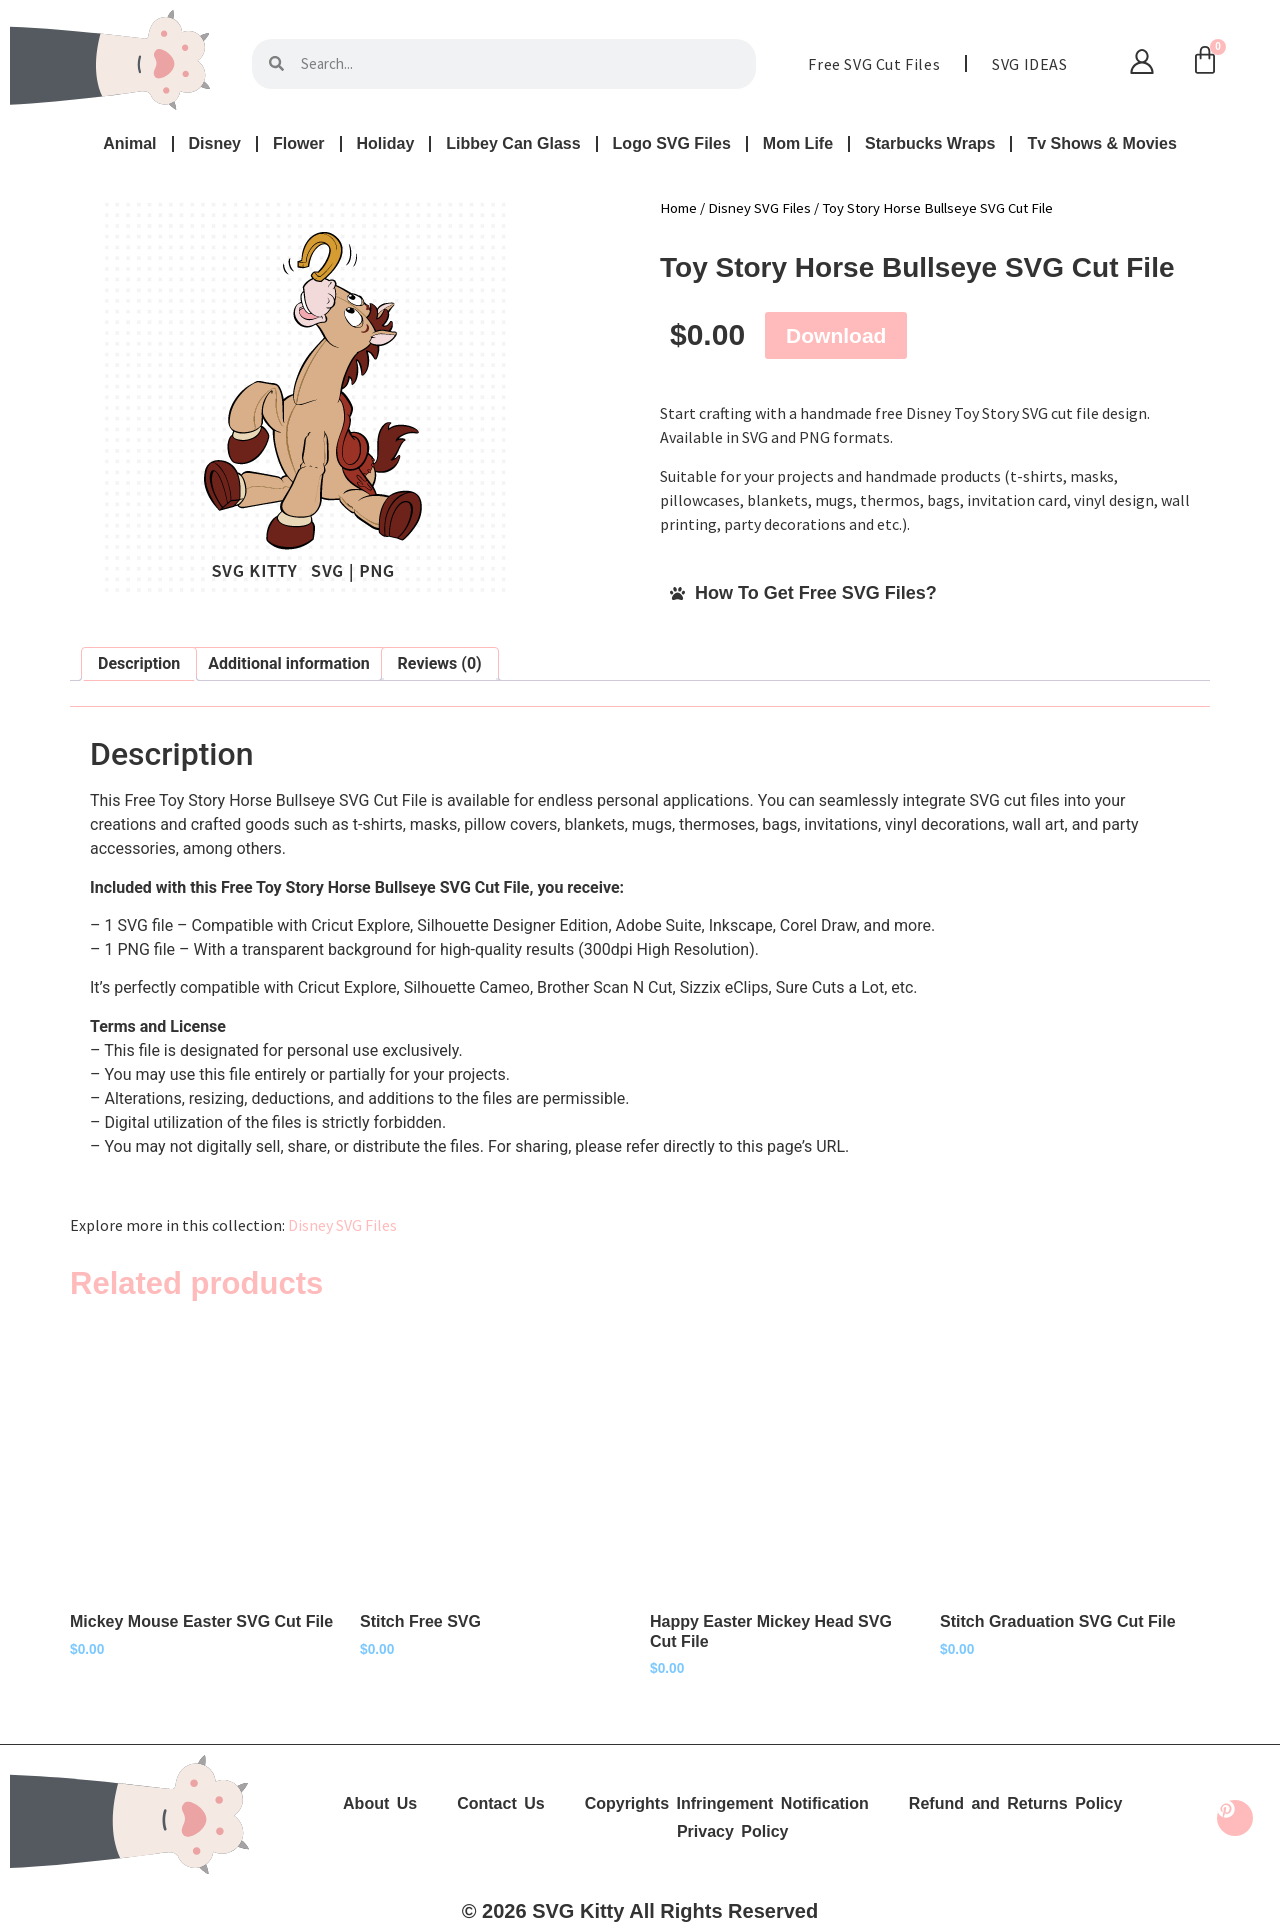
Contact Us (500, 1803)
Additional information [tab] (288, 663)
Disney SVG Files (759, 208)
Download (836, 335)
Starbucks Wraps (930, 143)
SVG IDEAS (1029, 64)
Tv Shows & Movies (1101, 143)
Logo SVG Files (672, 143)
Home (678, 208)
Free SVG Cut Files (874, 64)
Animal (129, 143)
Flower (299, 143)
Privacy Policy (733, 1831)
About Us (380, 1803)
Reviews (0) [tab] (440, 663)
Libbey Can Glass (513, 143)
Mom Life (798, 143)
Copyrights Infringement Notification (727, 1803)
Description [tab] (139, 663)
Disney (215, 143)
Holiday (386, 143)
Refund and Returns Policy (1015, 1803)
